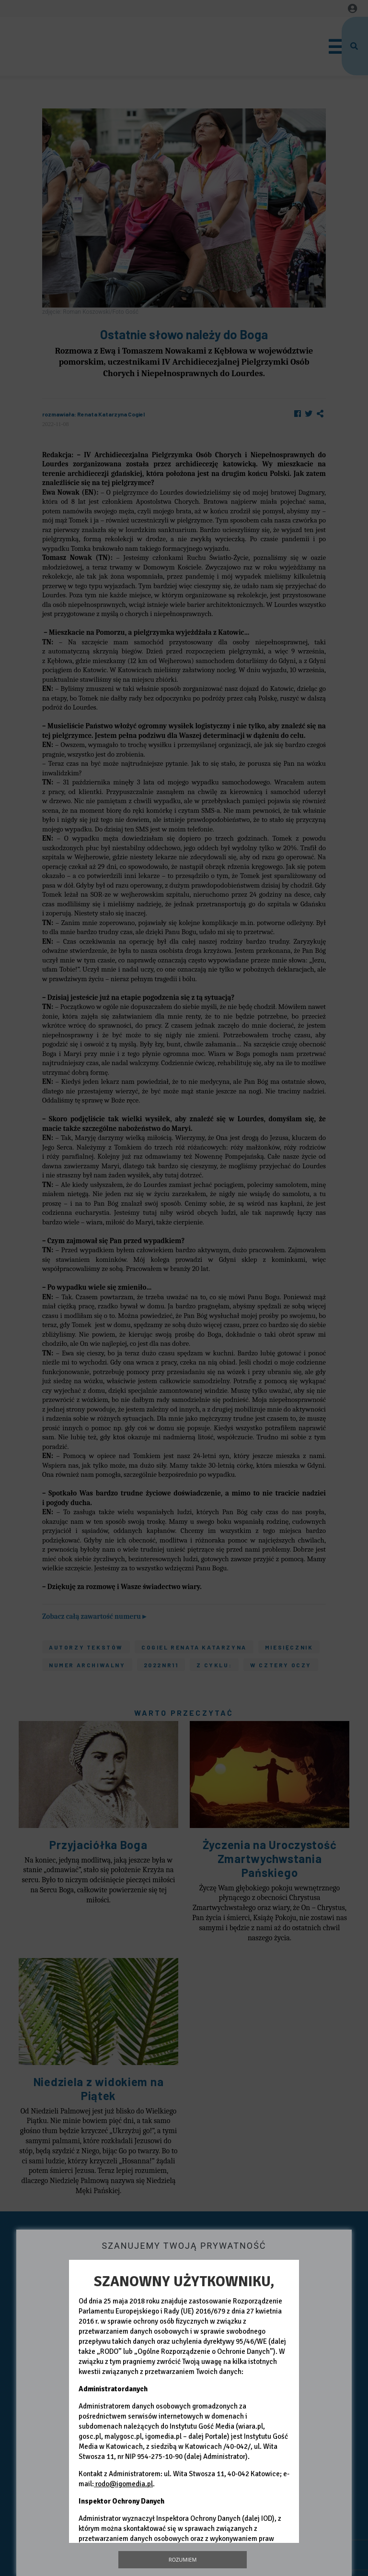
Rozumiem (183, 2559)
